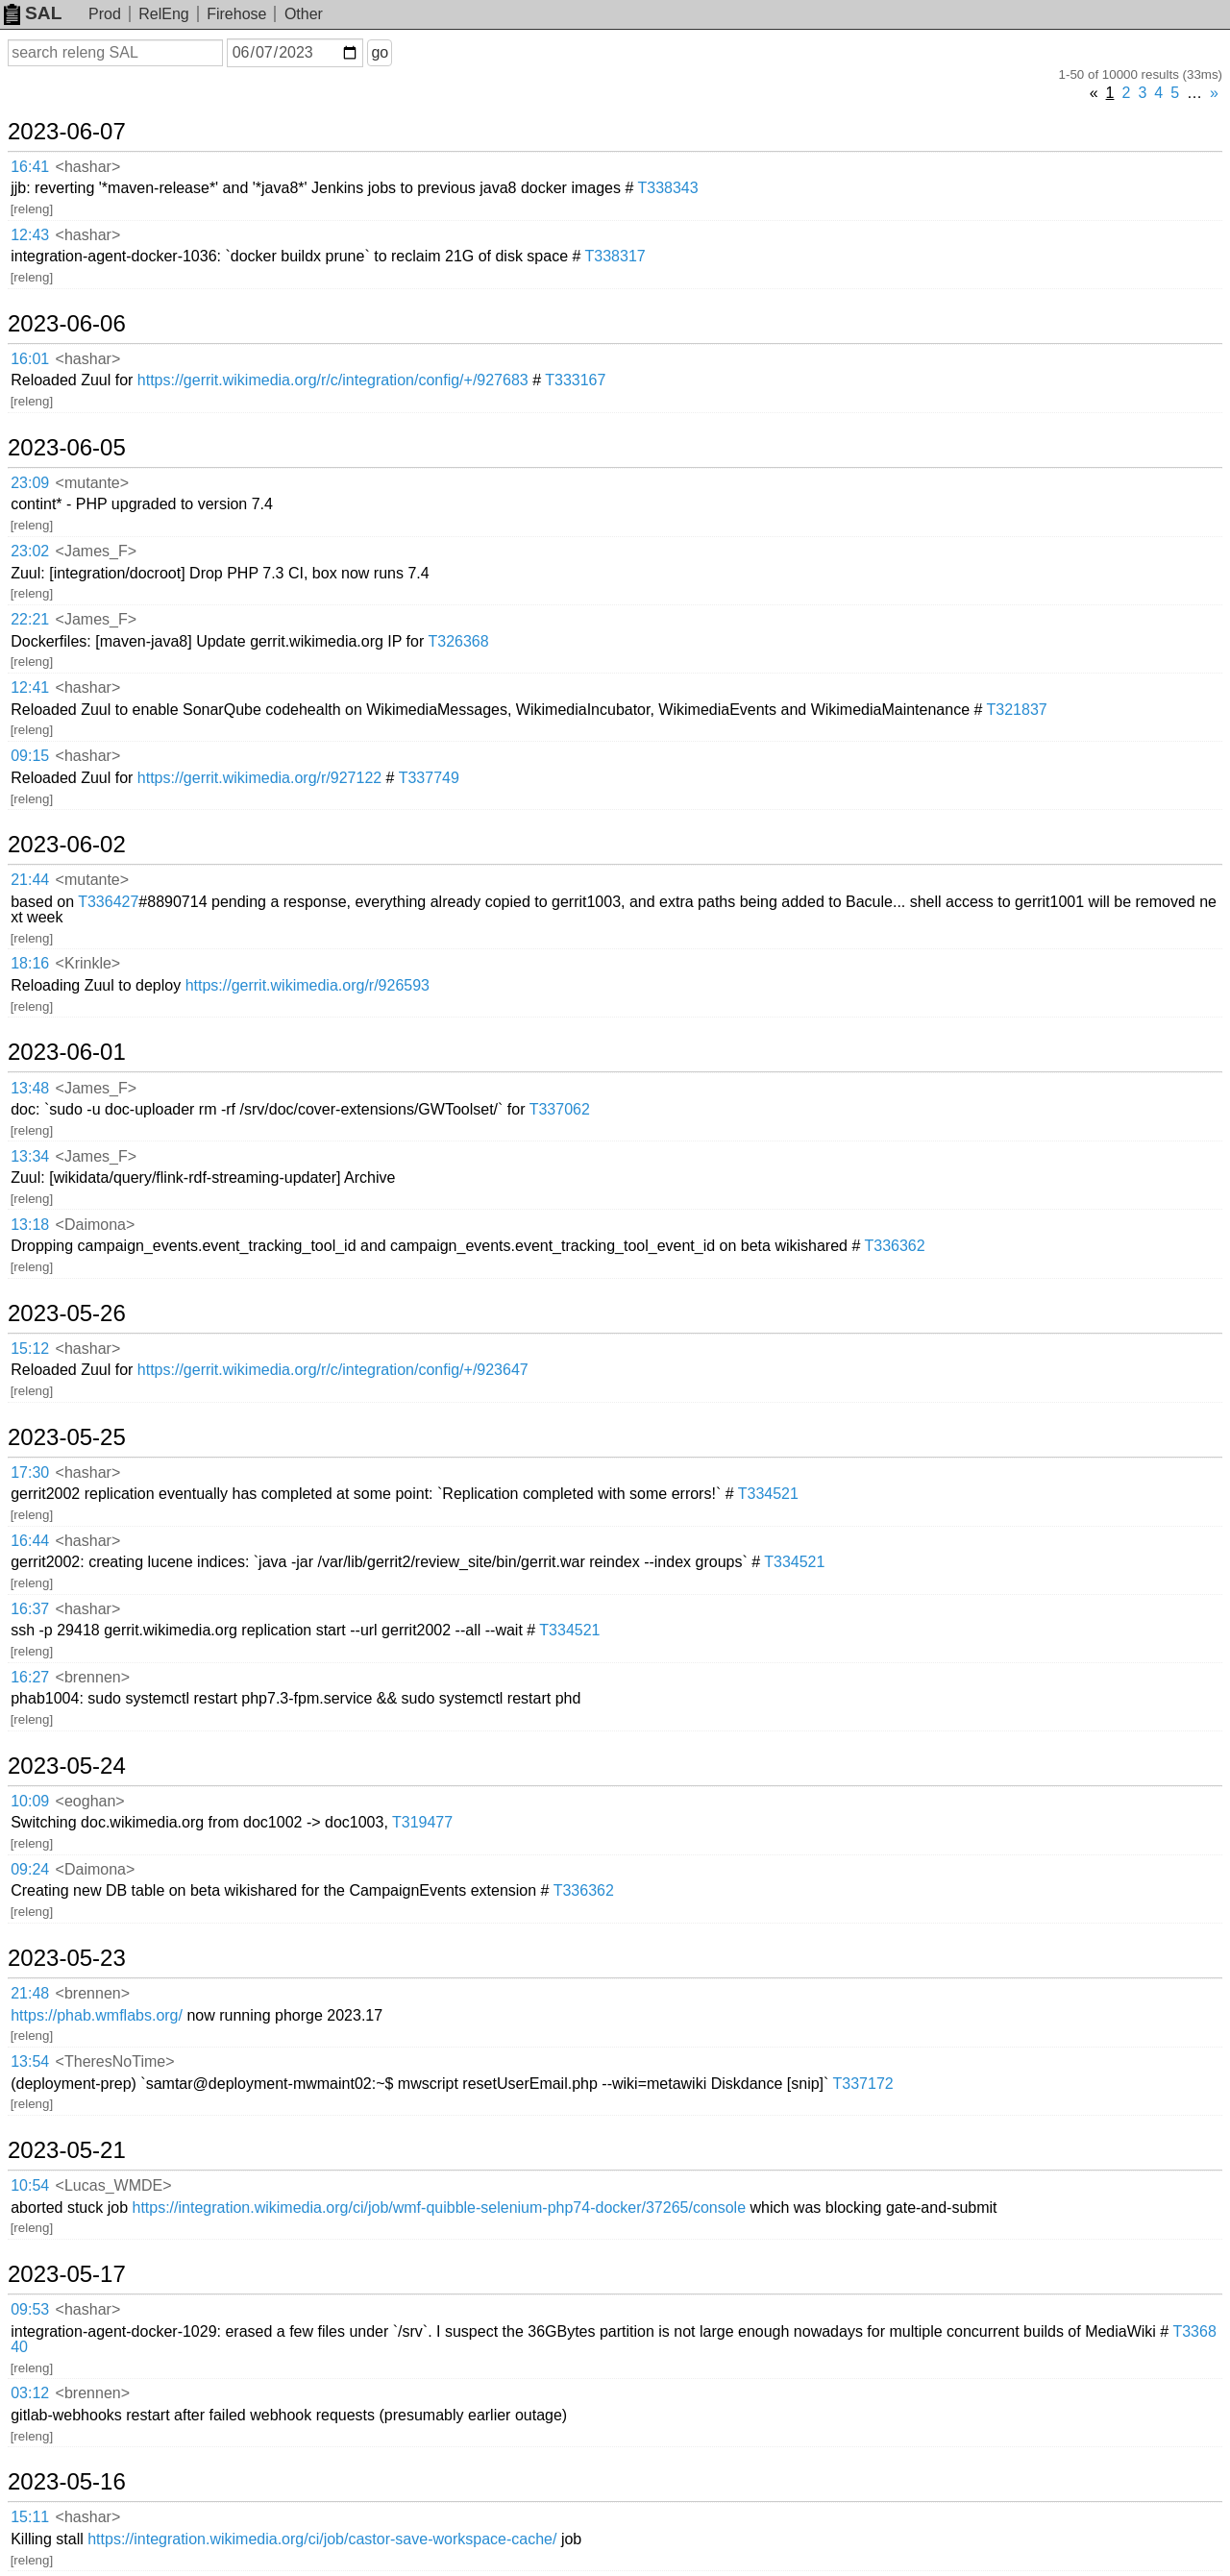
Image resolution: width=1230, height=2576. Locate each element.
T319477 (422, 1822)
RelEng (163, 14)
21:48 (30, 1993)
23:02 (30, 551)
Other (303, 14)
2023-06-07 (67, 131)
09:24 (30, 1869)
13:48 (30, 1088)
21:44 (30, 879)
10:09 (30, 1801)
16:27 (30, 1677)
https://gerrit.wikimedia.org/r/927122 (259, 778)
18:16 (30, 963)
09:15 (30, 756)
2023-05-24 (67, 1766)
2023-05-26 (67, 1313)
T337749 (429, 778)
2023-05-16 (67, 2482)
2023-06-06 (67, 323)
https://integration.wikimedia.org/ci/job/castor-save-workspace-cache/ (321, 2539)
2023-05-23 (67, 1958)
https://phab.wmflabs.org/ (97, 2015)
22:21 (30, 619)
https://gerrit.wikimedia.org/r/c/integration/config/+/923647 (333, 1370)
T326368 (458, 641)
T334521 (768, 1493)
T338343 (667, 188)
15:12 (30, 1348)
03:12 (30, 2393)
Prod (104, 14)
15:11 (30, 2517)
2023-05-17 (67, 2274)
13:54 (30, 2061)
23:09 (30, 483)
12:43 (30, 235)
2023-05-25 (67, 1437)
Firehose (236, 14)
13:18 (30, 1224)
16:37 (30, 1609)
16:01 (30, 359)
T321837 (1017, 709)
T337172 (863, 2083)
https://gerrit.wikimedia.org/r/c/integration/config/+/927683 (333, 380)
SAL (33, 13)
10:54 (30, 2185)
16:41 (30, 167)
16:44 (30, 1541)
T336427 (108, 902)
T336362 (894, 1246)
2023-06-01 (67, 1052)
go (379, 52)
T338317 (615, 256)
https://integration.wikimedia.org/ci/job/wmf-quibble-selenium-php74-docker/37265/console (439, 2207)
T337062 (559, 1109)
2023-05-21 (67, 2150)
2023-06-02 (67, 844)
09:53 (30, 2309)
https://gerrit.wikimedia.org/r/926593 (307, 985)
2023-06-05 (67, 447)
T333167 (575, 380)
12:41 (30, 687)
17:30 (30, 1472)
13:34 (30, 1156)
